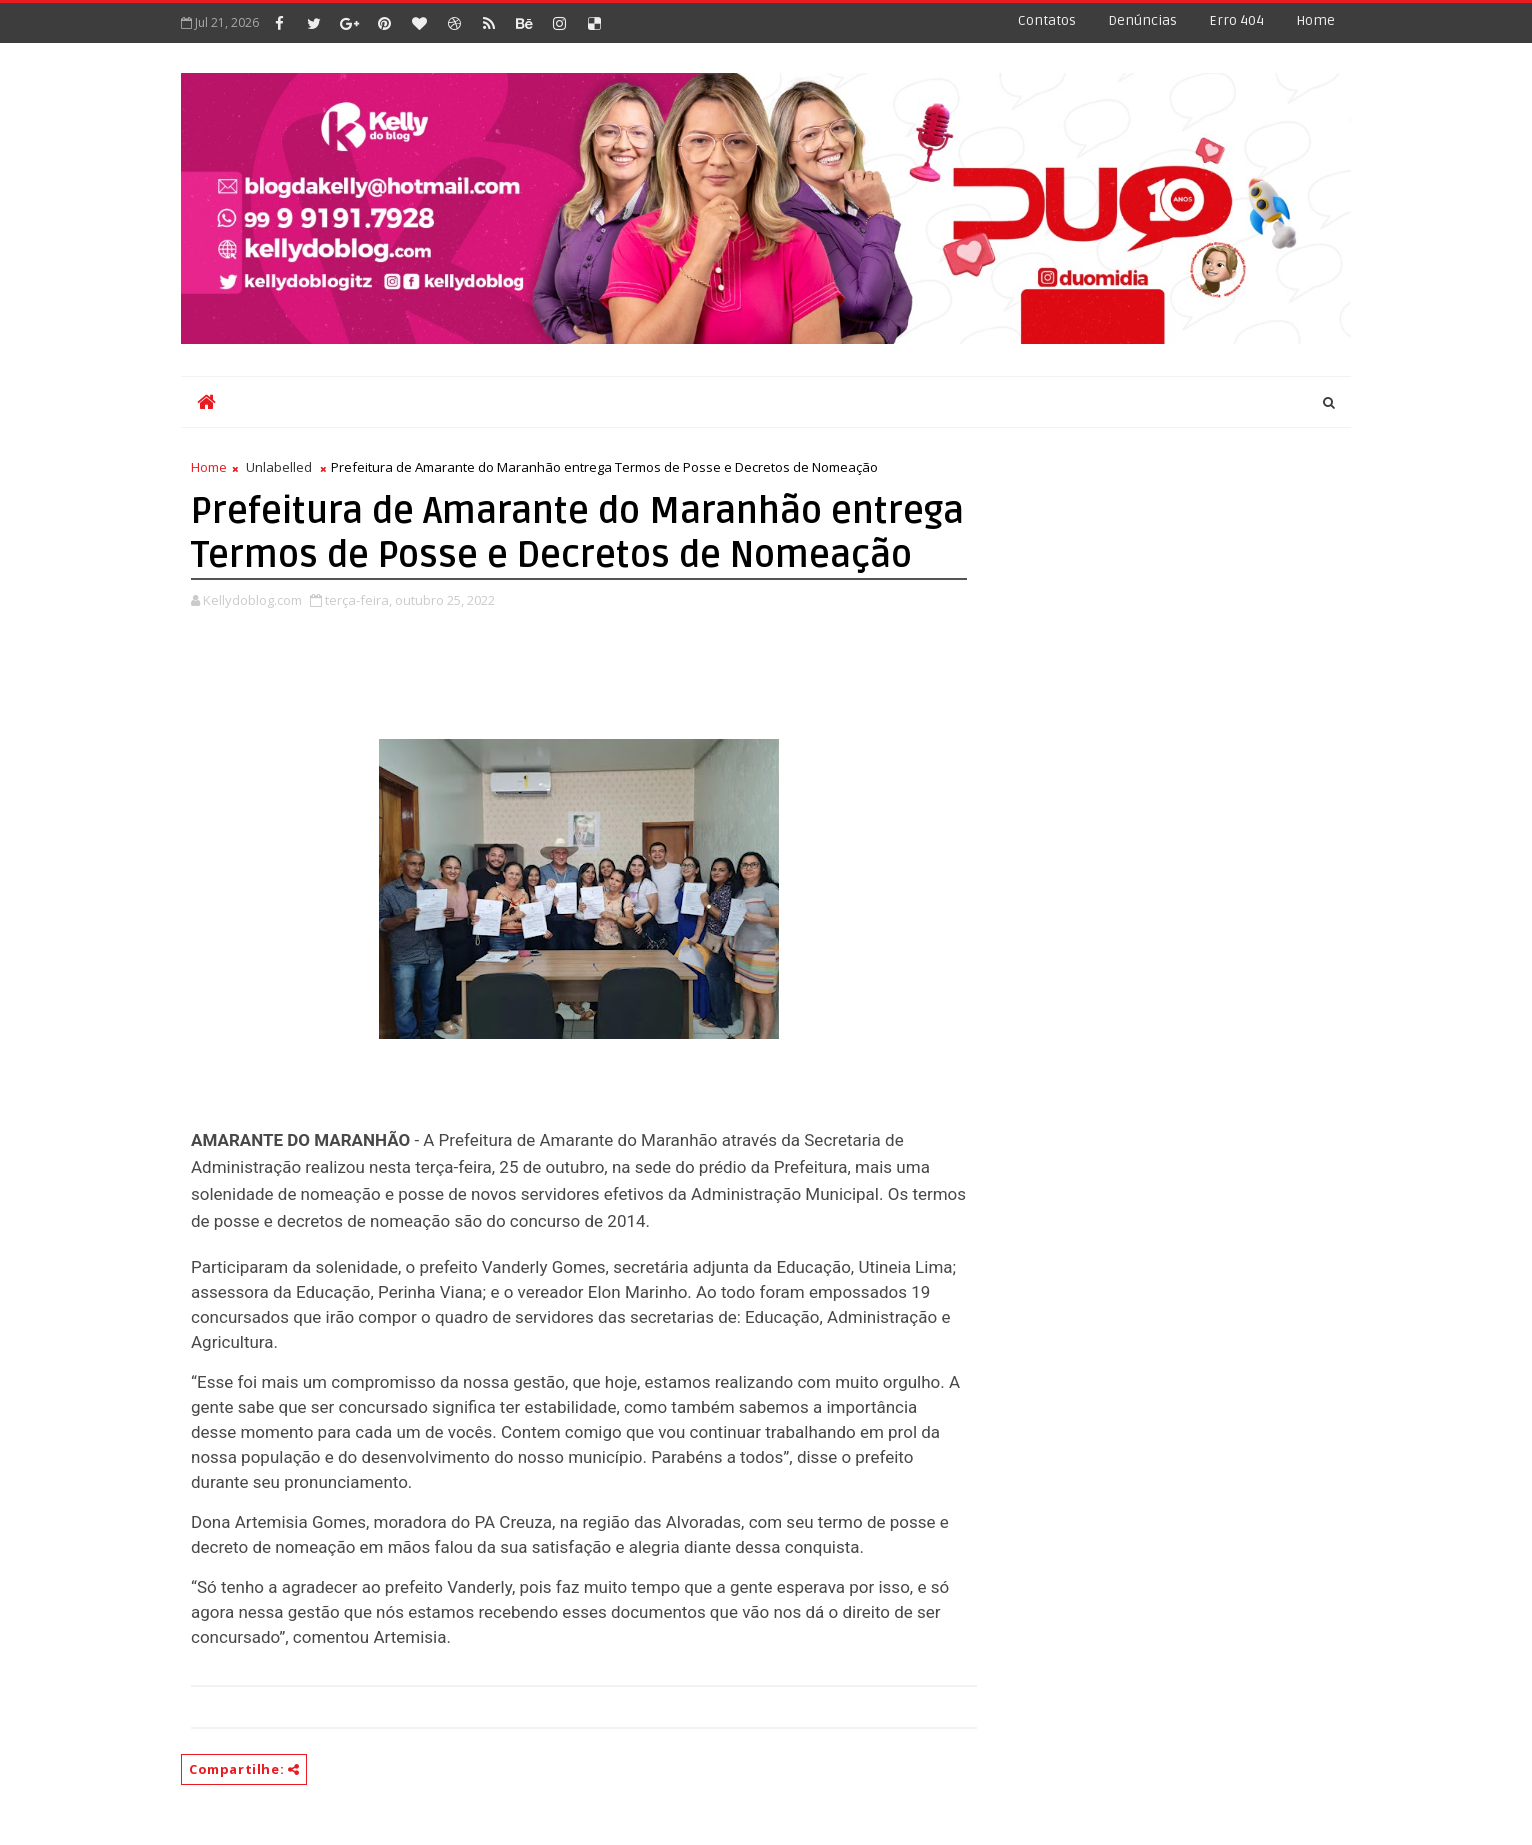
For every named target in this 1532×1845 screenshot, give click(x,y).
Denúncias (1142, 20)
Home (1315, 20)
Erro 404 (1236, 20)
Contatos (1047, 20)
